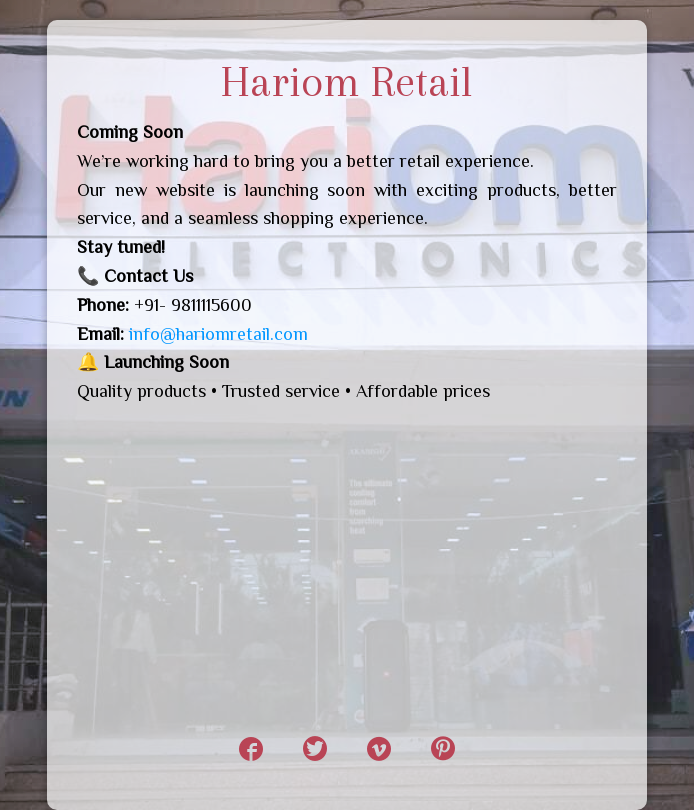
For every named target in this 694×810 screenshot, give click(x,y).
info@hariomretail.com (218, 334)
